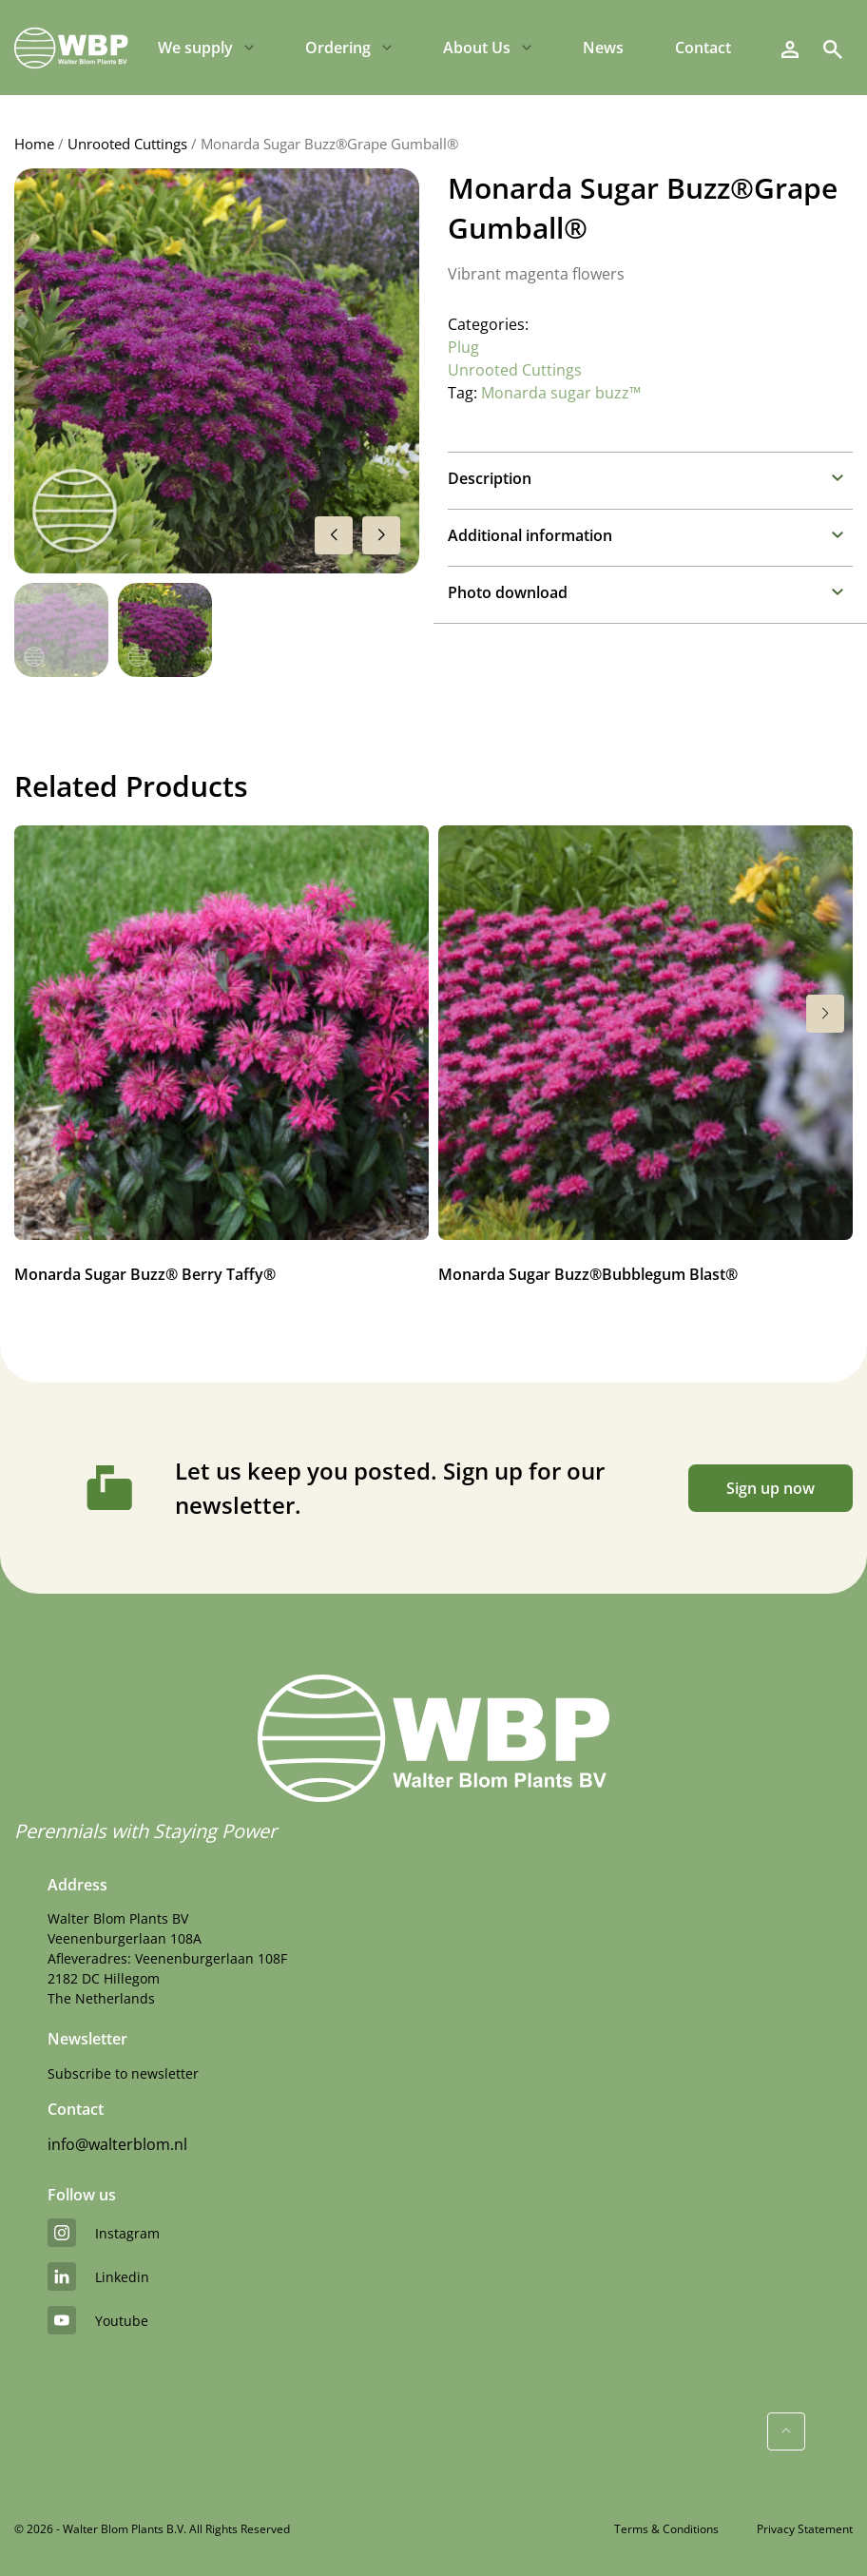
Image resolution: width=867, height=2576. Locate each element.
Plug (463, 347)
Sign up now (770, 1488)
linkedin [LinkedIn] (98, 2276)
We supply (195, 47)
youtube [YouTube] (98, 2320)
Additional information (530, 535)
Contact (703, 47)
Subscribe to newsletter (123, 2073)
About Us (477, 47)
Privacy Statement (805, 2529)
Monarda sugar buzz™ (561, 392)
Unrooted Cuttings (127, 143)
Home (34, 143)
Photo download (508, 592)
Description (489, 478)
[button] (381, 535)
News (603, 47)
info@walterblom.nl (117, 2144)
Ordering (338, 47)
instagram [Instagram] (104, 2232)
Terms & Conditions (666, 2529)
